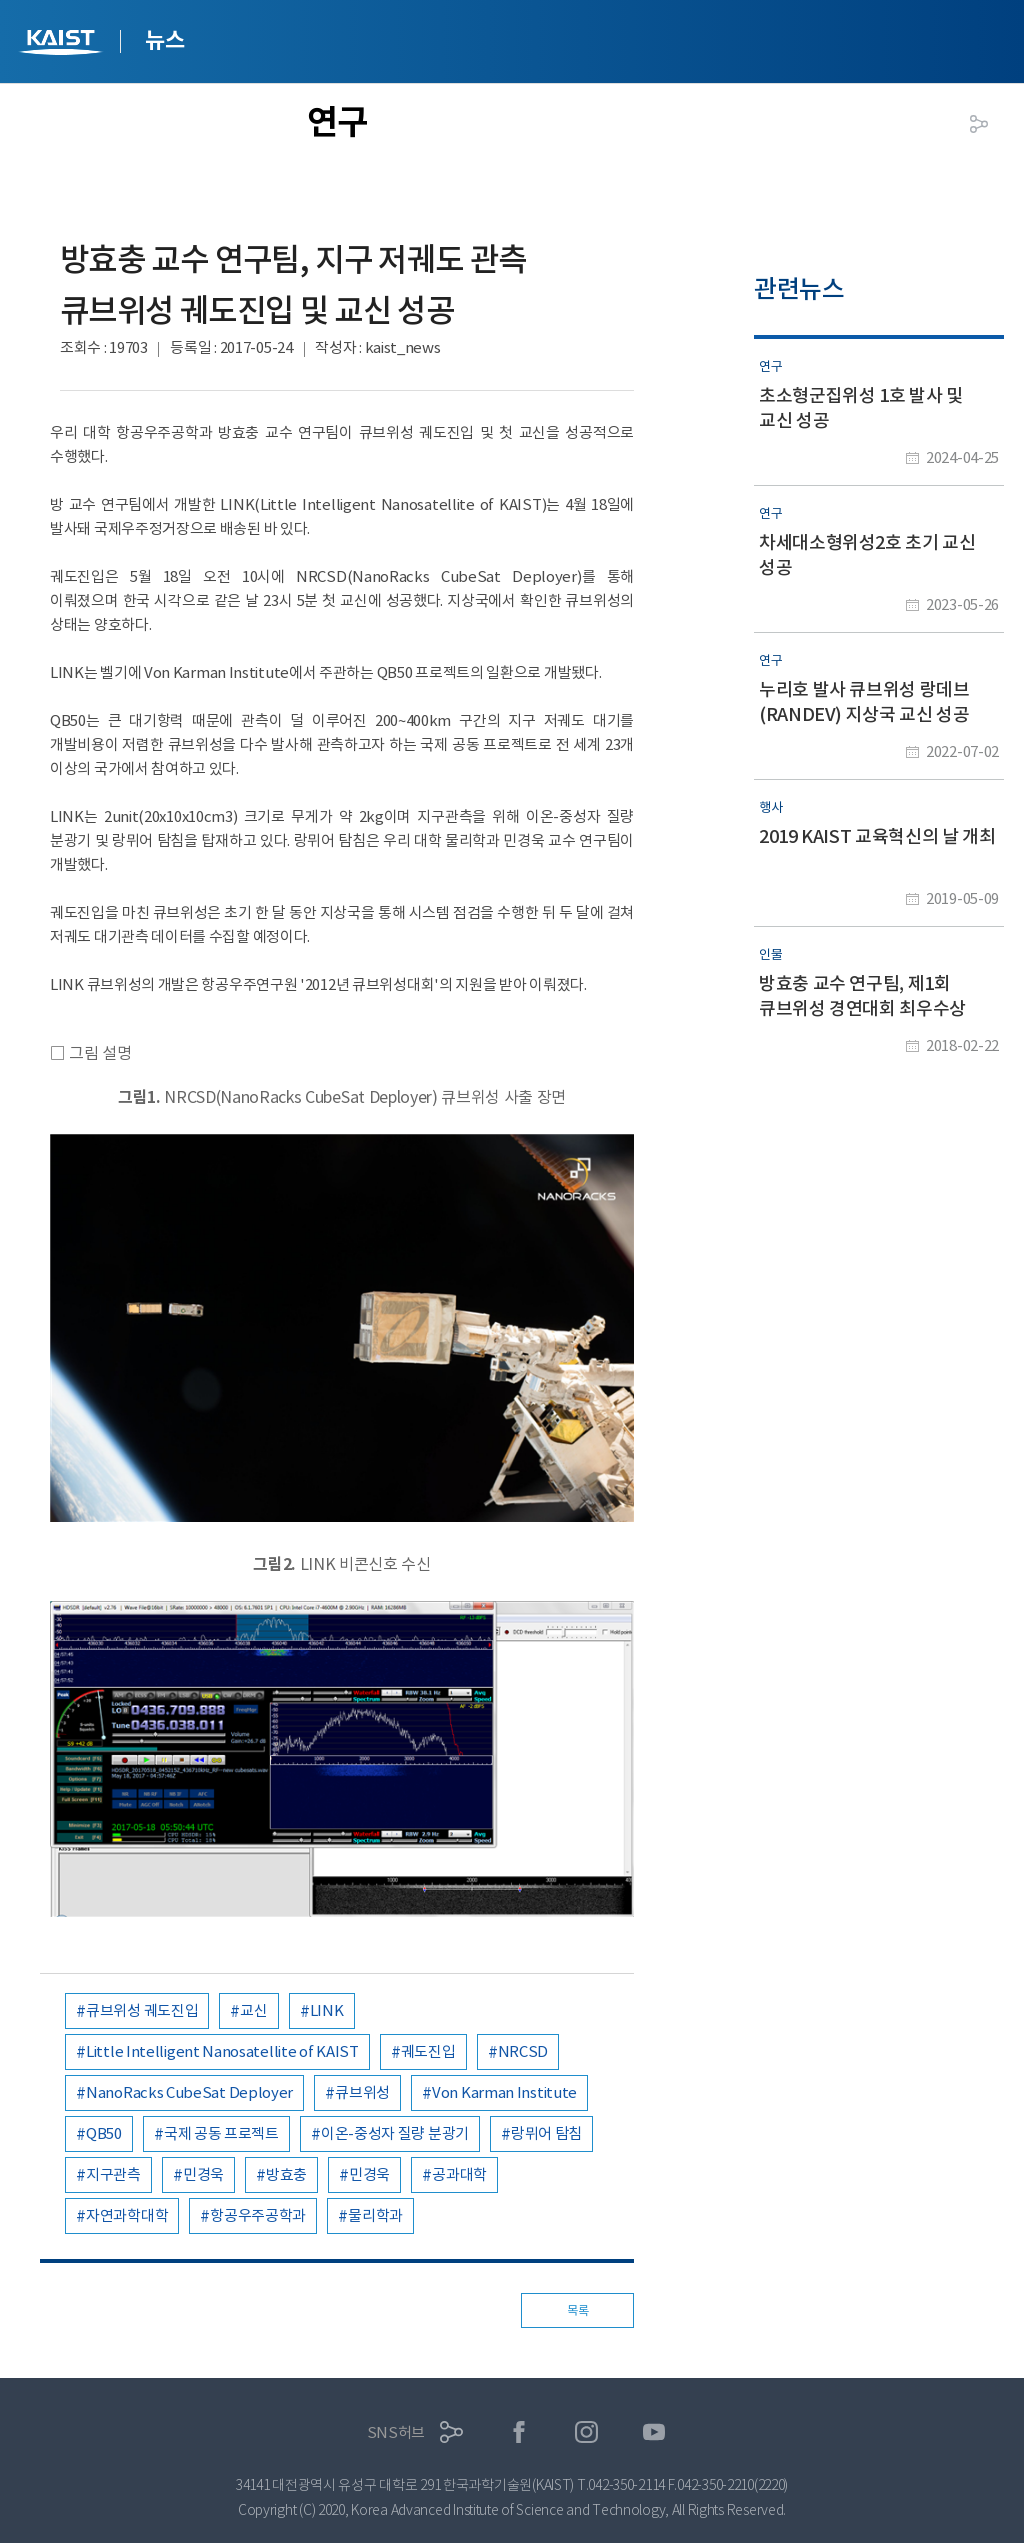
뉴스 (164, 40)
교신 (253, 2010)
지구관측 (113, 2174)
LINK (327, 2010)
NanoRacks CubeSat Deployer (189, 2092)
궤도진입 (428, 2051)
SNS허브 (396, 2432)
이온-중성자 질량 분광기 (395, 2133)
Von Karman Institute (504, 2092)
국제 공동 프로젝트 (221, 2133)
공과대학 (459, 2174)
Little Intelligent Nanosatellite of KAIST (222, 2051)
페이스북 (519, 2432)
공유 (979, 124)
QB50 (104, 2133)
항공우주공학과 (258, 2215)
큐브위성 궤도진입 (142, 2010)
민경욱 (203, 2174)
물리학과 (375, 2215)
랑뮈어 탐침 (546, 2133)
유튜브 (654, 2432)
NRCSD (523, 2051)
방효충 (286, 2174)
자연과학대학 (127, 2215)
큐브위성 (362, 2092)
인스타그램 (586, 2432)
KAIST (63, 44)
